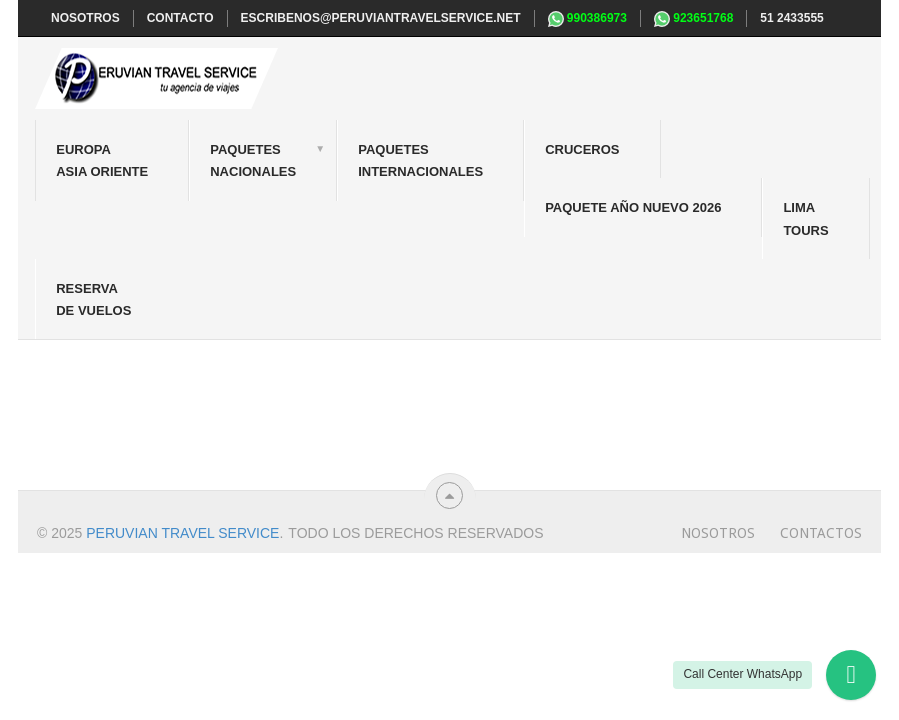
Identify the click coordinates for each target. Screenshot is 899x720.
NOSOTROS (85, 18)
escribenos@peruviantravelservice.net (381, 18)
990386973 (587, 19)
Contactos (821, 533)
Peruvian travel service (182, 533)
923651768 (693, 19)
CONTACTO (180, 18)
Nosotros (718, 533)
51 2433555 (791, 18)
